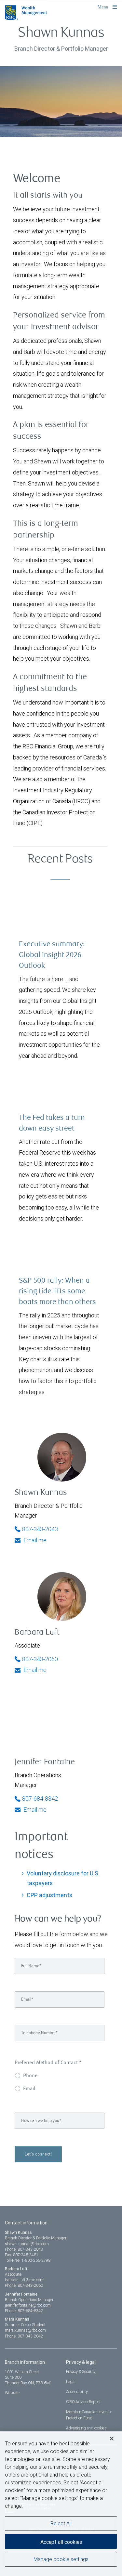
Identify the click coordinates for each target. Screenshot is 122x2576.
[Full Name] (59, 1966)
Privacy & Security (81, 2371)
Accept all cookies (61, 2543)
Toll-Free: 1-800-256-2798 (27, 2260)
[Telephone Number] (59, 2033)
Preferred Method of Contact (48, 2062)
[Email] (59, 1999)
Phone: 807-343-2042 (24, 2336)
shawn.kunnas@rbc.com (27, 2243)
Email (29, 2088)
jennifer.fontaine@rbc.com (28, 2305)
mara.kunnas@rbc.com (25, 2330)
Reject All (61, 2524)
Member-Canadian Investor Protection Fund (89, 2415)
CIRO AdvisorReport (83, 2401)
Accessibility (77, 2391)
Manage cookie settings (61, 2560)
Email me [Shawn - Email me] (31, 1540)
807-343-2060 (36, 1659)
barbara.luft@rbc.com (24, 2280)
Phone (30, 2075)
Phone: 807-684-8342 (24, 2310)
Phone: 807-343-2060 (24, 2285)
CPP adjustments (49, 1895)
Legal (70, 2381)
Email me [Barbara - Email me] (31, 1670)
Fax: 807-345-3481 (21, 2255)
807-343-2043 (36, 1529)
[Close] (111, 2439)
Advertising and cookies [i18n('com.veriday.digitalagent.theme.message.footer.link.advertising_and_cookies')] (86, 2428)
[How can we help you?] (59, 2121)
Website (12, 2392)
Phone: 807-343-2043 (24, 2249)
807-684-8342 (36, 1798)
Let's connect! (38, 2154)
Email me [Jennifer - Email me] (31, 1809)
